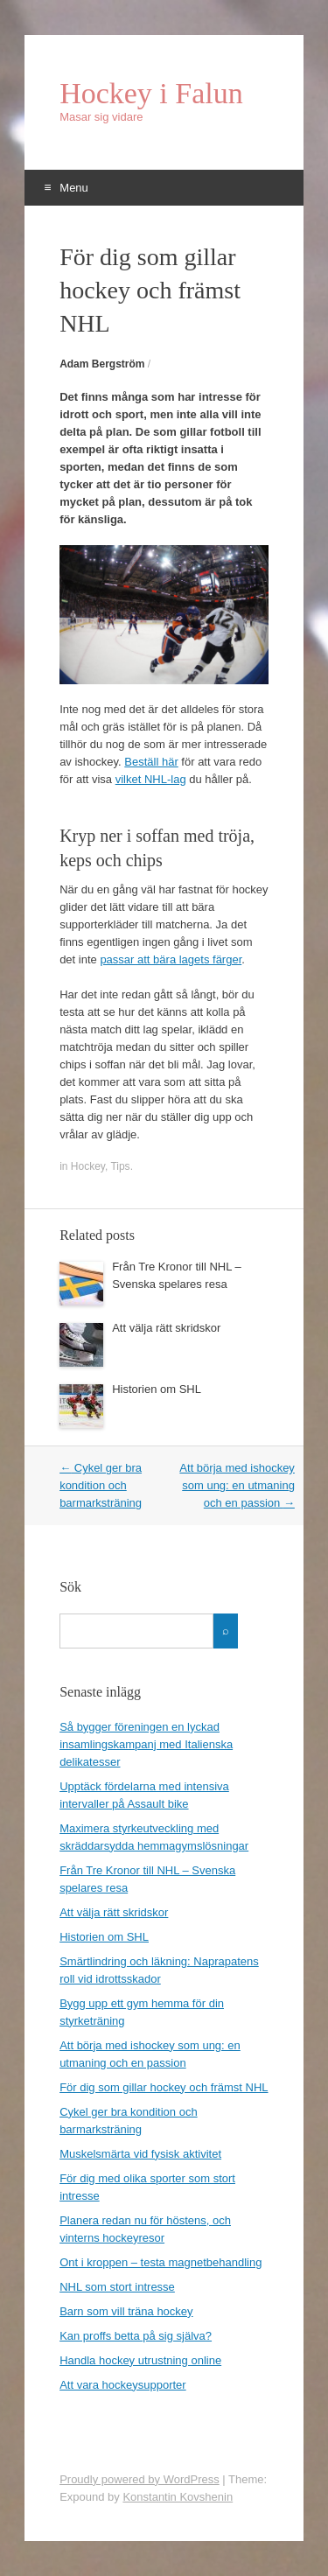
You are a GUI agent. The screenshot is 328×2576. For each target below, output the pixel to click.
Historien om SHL (156, 1389)
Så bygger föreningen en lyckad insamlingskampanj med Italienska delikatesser (146, 1744)
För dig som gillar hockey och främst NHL (163, 2087)
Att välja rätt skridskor (166, 1327)
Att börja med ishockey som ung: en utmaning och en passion (237, 1485)
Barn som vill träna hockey (125, 2311)
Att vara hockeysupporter (122, 2384)
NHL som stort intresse (117, 2286)
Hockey (88, 1166)
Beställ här (151, 761)
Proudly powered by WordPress (139, 2479)
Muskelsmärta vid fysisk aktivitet (140, 2153)
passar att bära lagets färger (170, 959)
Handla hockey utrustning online (140, 2360)
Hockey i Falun (151, 93)
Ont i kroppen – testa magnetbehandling (160, 2262)
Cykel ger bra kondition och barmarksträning (100, 1485)
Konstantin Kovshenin (177, 2496)
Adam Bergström (101, 364)
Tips (119, 1166)
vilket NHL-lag (150, 779)
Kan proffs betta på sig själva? (135, 2335)
